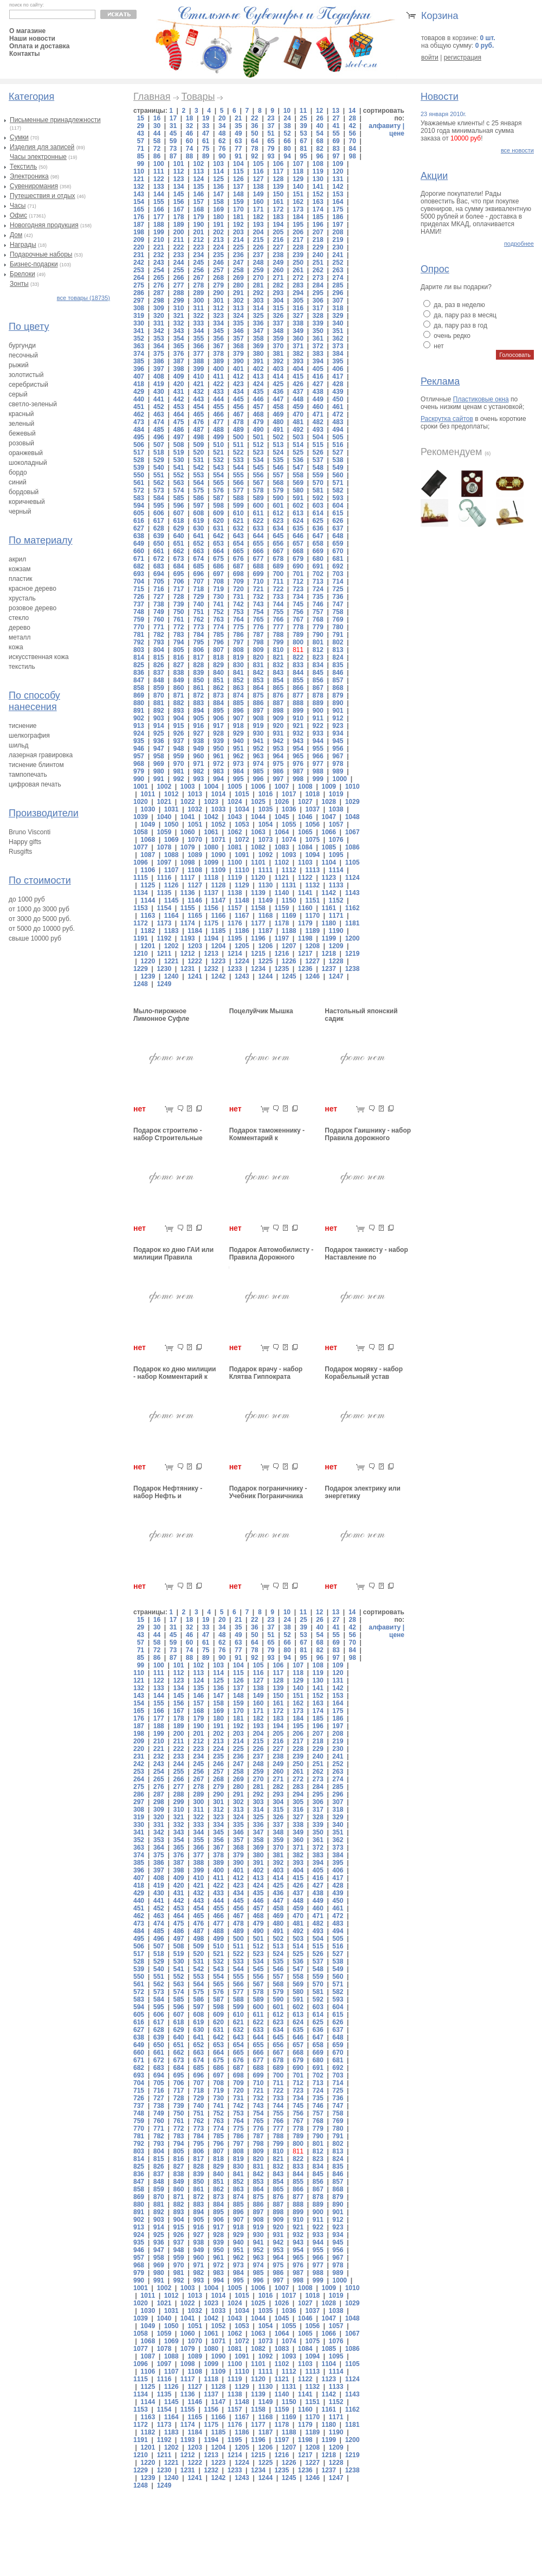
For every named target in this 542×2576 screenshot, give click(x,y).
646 (298, 536)
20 (221, 118)
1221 (171, 961)
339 (318, 323)
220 (138, 247)
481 (298, 422)
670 (337, 551)
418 (138, 384)
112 (178, 171)
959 (178, 756)
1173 (164, 923)
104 (238, 164)
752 (218, 612)
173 (298, 209)
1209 (336, 946)
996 (258, 779)
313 (238, 308)
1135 (164, 893)
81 (303, 148)
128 (278, 179)
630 (198, 528)
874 (238, 695)
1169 (289, 915)
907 (238, 718)
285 (337, 285)
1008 (305, 786)
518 (158, 452)
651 (178, 543)
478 (238, 422)
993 (198, 779)
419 (158, 384)
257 (218, 270)
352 (138, 338)
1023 (211, 802)
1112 (289, 870)
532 (218, 460)
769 (337, 619)
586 (198, 498)
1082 (258, 847)
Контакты (24, 53)
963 (258, 756)
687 (238, 566)
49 (238, 133)
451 (138, 407)
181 (238, 217)
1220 (147, 961)
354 (178, 338)
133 (158, 186)
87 (173, 156)
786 (238, 634)
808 (238, 650)
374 (138, 353)
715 (138, 589)
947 (158, 748)
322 (198, 315)
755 (278, 612)
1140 (281, 893)
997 (278, 779)
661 (158, 551)
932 (298, 733)
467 (238, 414)
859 (158, 688)
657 (298, 543)
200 (178, 232)
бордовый (23, 492)
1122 (305, 877)
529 (158, 460)
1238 (352, 969)
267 (198, 278)
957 (138, 756)
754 (258, 612)
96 (319, 156)
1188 (289, 931)
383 (318, 353)
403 (278, 369)
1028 (328, 802)
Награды (23, 244)
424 (258, 384)
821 (278, 657)
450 (337, 399)
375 (158, 353)
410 (198, 376)
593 (337, 498)
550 (138, 475)
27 (335, 118)
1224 (242, 961)
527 (337, 452)
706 (178, 581)
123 (178, 179)
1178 (281, 923)
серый (18, 394)
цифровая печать (35, 784)
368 (238, 346)
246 (218, 262)
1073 (265, 839)
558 (298, 475)
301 (218, 300)
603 (318, 505)
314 (258, 308)
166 (158, 209)
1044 (258, 817)
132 (138, 186)
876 (278, 695)
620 (218, 521)
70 (352, 141)
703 (337, 574)
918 (238, 726)
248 (258, 262)
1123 (328, 877)
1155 (187, 908)
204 (258, 232)
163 (318, 202)
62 (221, 141)
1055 (289, 824)
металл (20, 637)
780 (337, 627)
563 (178, 483)
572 (138, 490)
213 (218, 240)
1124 (352, 877)
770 (138, 627)
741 (218, 604)
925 (158, 733)
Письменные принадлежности (55, 120)
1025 (258, 802)
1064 (281, 832)
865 (278, 688)
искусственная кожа (39, 657)
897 (258, 710)
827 (178, 665)
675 (218, 558)
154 (138, 202)
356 (218, 338)
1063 (258, 832)
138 (258, 186)
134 (178, 186)
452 (158, 407)
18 (189, 118)
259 (258, 270)
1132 (312, 885)
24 (287, 118)
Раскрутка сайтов (447, 419)
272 (298, 278)
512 (258, 445)
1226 (289, 961)
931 (278, 733)
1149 (265, 900)
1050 (171, 824)
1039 (140, 817)
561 (138, 483)
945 (337, 741)
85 (140, 156)
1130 (265, 885)
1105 (352, 862)
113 (198, 171)
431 (178, 391)
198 (138, 232)
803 (138, 650)
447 (278, 399)
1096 (140, 862)
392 (278, 361)
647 (318, 536)
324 (238, 315)
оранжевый (26, 453)
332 (178, 323)
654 (238, 543)
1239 (147, 976)
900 (318, 710)
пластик (21, 579)
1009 (328, 786)
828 (198, 665)
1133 (336, 885)
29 (140, 126)
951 (238, 748)
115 (238, 171)
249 (278, 262)
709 (238, 581)
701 (298, 574)
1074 (289, 839)
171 (258, 209)
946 (138, 748)
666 (258, 551)
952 (258, 748)
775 (238, 627)
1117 (187, 877)
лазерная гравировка (41, 755)
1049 (147, 824)
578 (258, 490)
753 (238, 612)
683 (158, 566)
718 (198, 589)
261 (298, 270)
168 (198, 209)
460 (318, 407)
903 (158, 718)
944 (318, 741)
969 (158, 764)
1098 (187, 862)
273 (318, 278)
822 (298, 657)
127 (258, 179)
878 (318, 695)
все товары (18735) (83, 298)
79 (270, 148)
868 (337, 688)
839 (198, 672)
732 (258, 596)
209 (138, 240)
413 (258, 376)
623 (278, 521)
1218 (328, 953)
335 (238, 323)
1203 (195, 946)
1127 (195, 885)
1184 (195, 931)
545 (258, 467)
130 (318, 179)
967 (337, 756)
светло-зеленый (33, 404)
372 (318, 346)
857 (337, 680)
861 (198, 688)
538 (337, 460)
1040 (164, 817)
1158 (258, 908)
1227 (312, 961)
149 (258, 194)
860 (178, 688)
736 (337, 596)
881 (158, 703)
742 (238, 604)
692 (337, 566)
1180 (328, 923)
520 (198, 452)
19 (205, 118)
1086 (352, 847)
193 (258, 224)
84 (352, 148)
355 (198, 338)
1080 (211, 847)
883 (198, 703)
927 (198, 733)
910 (298, 718)
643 (238, 536)
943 (298, 741)
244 (178, 262)
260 (278, 270)
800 (298, 642)
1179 (305, 923)
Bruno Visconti (29, 832)
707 (198, 581)
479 (258, 422)
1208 (312, 946)
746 (318, 604)
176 (138, 217)
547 (298, 467)
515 (318, 445)
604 (337, 505)
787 (258, 634)
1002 (164, 786)
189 (178, 224)
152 (318, 194)
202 (218, 232)
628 (158, 528)
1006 (258, 786)
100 (158, 164)
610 (238, 513)
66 (287, 141)
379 (238, 353)
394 (318, 361)
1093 (289, 855)
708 (218, 581)
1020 (140, 802)
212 (198, 240)
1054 (265, 824)
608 (198, 513)
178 (178, 217)
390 (238, 361)
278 (198, 285)
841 (238, 672)
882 (178, 703)
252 (337, 262)
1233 (235, 969)
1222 (195, 961)
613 (298, 513)
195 (298, 224)
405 (318, 369)
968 (138, 764)
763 (218, 619)
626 (337, 521)
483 (337, 422)
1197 (281, 938)
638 (138, 536)
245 (198, 262)
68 (319, 141)
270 (258, 278)
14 (352, 110)
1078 (164, 847)
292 (258, 293)
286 (138, 293)
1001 (140, 786)
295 (318, 293)
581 (318, 490)
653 (218, 543)
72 (156, 148)
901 (337, 710)
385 (138, 361)
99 (140, 164)
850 (198, 680)
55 (335, 133)
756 (298, 612)
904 (178, 718)
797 (238, 642)
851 (218, 680)
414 (278, 376)
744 (278, 604)
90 (221, 156)
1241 (195, 976)
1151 (312, 900)
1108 (195, 870)
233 (178, 255)
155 (158, 202)
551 (158, 475)
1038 (336, 809)
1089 (195, 855)
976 (298, 764)
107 (298, 164)
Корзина (440, 15)
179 (198, 217)
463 (158, 414)
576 (218, 490)
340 (337, 323)
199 (158, 232)
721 (258, 589)
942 (278, 741)
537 (318, 460)
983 (218, 771)
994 (218, 779)
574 (178, 490)
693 (138, 574)
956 (337, 748)
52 (287, 133)
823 (318, 657)
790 (318, 634)
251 (318, 262)
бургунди (22, 345)
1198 (305, 938)
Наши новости (32, 38)
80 (287, 148)
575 (198, 490)
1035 (265, 809)
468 (258, 414)
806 (198, 650)
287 (158, 293)
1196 (258, 938)
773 (198, 627)
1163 (147, 915)
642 (218, 536)
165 (138, 209)
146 (198, 194)
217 (298, 240)
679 (298, 558)
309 (158, 308)
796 (218, 642)
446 (258, 399)
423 (238, 384)
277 (178, 285)
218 (318, 240)
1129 (242, 885)
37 (270, 126)
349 (298, 331)
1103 (305, 862)
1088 (171, 855)
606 (158, 513)
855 (298, 680)
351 (337, 331)
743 (258, 604)
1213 (211, 953)
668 (298, 551)
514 (298, 445)
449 (318, 399)
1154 (164, 908)
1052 (218, 824)
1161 (328, 908)
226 (258, 247)
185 (318, 217)
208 (337, 232)
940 (238, 741)
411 (218, 376)
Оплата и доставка (39, 46)
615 (337, 513)
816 (178, 657)
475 (178, 422)
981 (178, 771)
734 (298, 596)
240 (318, 255)
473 (138, 422)
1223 (218, 961)
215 (258, 240)
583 (138, 498)
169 (218, 209)
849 (178, 680)
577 (238, 490)
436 (278, 391)
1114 (336, 870)
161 (278, 202)
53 (303, 133)
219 (337, 240)
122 (158, 179)
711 (278, 581)
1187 (265, 931)
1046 (305, 817)
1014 (218, 794)
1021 (164, 802)
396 (138, 369)
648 (337, 536)
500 (238, 437)
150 (278, 194)
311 (198, 308)
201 (198, 232)
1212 (187, 953)
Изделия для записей (42, 147)
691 (318, 566)
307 (337, 300)
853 (258, 680)
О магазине (27, 31)
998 (298, 779)
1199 (328, 938)
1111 (265, 870)
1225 (265, 961)
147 (218, 194)
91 (238, 156)
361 (318, 338)
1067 (352, 832)
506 (138, 445)
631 (218, 528)
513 (278, 445)
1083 (281, 847)
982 (198, 771)
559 (318, 475)
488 (218, 429)
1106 (147, 870)
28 (352, 118)
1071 (218, 839)
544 (238, 467)
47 (205, 133)
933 (318, 733)
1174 (187, 923)
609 (218, 513)
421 (198, 384)
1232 (211, 969)
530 (178, 460)
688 (258, 566)
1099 (211, 862)
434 (238, 391)
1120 (258, 877)
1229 (140, 969)
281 (258, 285)
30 (156, 126)
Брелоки (22, 274)
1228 (336, 961)
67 (303, 141)
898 (278, 710)
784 (198, 634)
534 (258, 460)
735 (318, 596)
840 (218, 672)
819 (238, 657)
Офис (18, 215)
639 (158, 536)
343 (178, 331)
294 (298, 293)
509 (198, 445)
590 (278, 498)
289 (198, 293)
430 (158, 391)
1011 (147, 794)
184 (298, 217)
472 (337, 414)
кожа (16, 647)
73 (173, 148)
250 (298, 262)
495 (138, 437)
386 (158, 361)
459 (298, 407)
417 (337, 376)
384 (337, 353)
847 (138, 680)
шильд (19, 745)
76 (221, 148)
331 (158, 323)
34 (221, 126)
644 (258, 536)
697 (218, 574)
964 (278, 756)
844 (298, 672)
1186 (242, 931)
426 (298, 384)
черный (20, 511)
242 (138, 262)
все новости (517, 150)
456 (238, 407)
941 (258, 741)
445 (238, 399)
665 (238, 551)
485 (158, 429)
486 (178, 429)
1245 (289, 976)
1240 (171, 976)
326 (278, 315)
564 (198, 483)
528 (138, 460)
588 (238, 498)
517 (138, 452)
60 (189, 141)
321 (178, 315)
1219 (352, 953)
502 (278, 437)
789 (298, 634)
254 (158, 270)
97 (335, 156)
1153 (140, 908)
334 (218, 323)
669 (318, 551)
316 (298, 308)
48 (221, 133)
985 (258, 771)
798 (258, 642)
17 (173, 118)
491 (278, 429)
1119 (235, 877)
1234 (258, 969)
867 (318, 688)
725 (337, 589)
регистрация (462, 57)
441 (158, 399)
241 (337, 255)
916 (198, 726)
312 (218, 308)
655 (258, 543)
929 (238, 733)
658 (318, 543)
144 (158, 194)
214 (238, 240)
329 (337, 315)
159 (238, 202)
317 (318, 308)
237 (258, 255)
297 (138, 300)
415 (298, 376)
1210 (140, 953)
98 (352, 156)
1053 (242, 824)
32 (189, 126)
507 (158, 445)
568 (278, 483)
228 (298, 247)
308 (138, 308)
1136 (187, 893)
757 (318, 612)
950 (218, 748)
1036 (289, 809)
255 (178, 270)
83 (335, 148)
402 (258, 369)
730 (218, 596)
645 (278, 536)
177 (158, 217)
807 (218, 650)
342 (158, 331)
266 (178, 278)
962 (238, 756)
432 (198, 391)
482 (318, 422)
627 (138, 528)
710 (258, 581)
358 (258, 338)
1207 (289, 946)
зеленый (21, 423)
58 (156, 141)
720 (238, 589)
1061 (211, 832)
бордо (18, 472)
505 (337, 437)
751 (198, 612)
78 (254, 148)
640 (178, 536)
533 (238, 460)
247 (238, 262)
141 (318, 186)
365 (178, 346)
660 (138, 551)
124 (198, 179)
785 (218, 634)
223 (198, 247)
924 (138, 733)
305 (298, 300)
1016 (265, 794)
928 (218, 733)
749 (158, 612)
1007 (281, 786)
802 (337, 642)
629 (178, 528)
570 (318, 483)
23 (270, 118)
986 (278, 771)
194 (278, 224)
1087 (147, 855)
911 (318, 718)
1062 (235, 832)
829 (218, 665)
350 (318, 331)
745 (298, 604)
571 (337, 483)
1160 (305, 908)
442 (178, 399)
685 (198, 566)
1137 (211, 893)
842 (258, 672)
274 (337, 278)
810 (278, 650)
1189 (312, 931)
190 (198, 224)
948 (178, 748)
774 (218, 627)
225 (238, 247)
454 (198, 407)
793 (158, 642)
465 (198, 414)
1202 (171, 946)
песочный (23, 355)
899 (298, 710)
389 (218, 361)
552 (178, 475)
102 (198, 164)
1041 (187, 817)
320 (158, 315)
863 (238, 688)
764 (238, 619)
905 (198, 718)
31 (173, 126)
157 (198, 202)
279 (218, 285)
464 (178, 414)
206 (298, 232)
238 (278, 255)
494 (337, 429)
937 (178, 741)
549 (337, 467)
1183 (171, 931)
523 (258, 452)
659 (337, 543)
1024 (235, 802)
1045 (281, 817)
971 (198, 764)
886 (258, 703)
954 (298, 748)
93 (270, 156)
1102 (281, 862)
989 (337, 771)
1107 (171, 870)
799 (278, 642)
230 (337, 247)
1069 (171, 839)
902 (138, 718)
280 (238, 285)
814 (138, 657)
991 (158, 779)
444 (218, 399)
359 (278, 338)
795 (198, 642)
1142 (328, 893)
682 (138, 566)
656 (278, 543)
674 (198, 558)
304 (278, 300)
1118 (211, 877)
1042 (211, 817)
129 (298, 179)
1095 (336, 855)
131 (337, 179)
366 (198, 346)
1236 (305, 969)
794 (178, 642)
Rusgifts (20, 851)
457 (258, 407)
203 (238, 232)
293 (278, 293)
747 (337, 604)
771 (158, 627)
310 (178, 308)
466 (218, 414)
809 (258, 650)
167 (178, 209)
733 (278, 596)
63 (238, 141)
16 (156, 118)
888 (298, 703)
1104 (328, 862)
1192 (164, 938)
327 (298, 315)
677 (258, 558)
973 (238, 764)
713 (318, 581)
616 (138, 521)
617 (158, 521)
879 (337, 695)
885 (238, 703)
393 (298, 361)
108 (318, 164)
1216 (281, 953)
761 (178, 619)
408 (158, 376)
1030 (147, 809)
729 (198, 596)
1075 (312, 839)
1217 (305, 953)
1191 (140, 938)
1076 (336, 839)
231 (138, 255)
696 (198, 574)
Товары (198, 96)
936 (158, 741)
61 (205, 141)
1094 (312, 855)
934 (337, 733)
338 (298, 323)
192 (238, 224)
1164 (171, 915)
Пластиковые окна (481, 399)
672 (158, 558)
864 (258, 688)
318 (337, 308)
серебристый (28, 384)
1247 (336, 976)
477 (218, 422)
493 (318, 429)
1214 (235, 953)
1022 (187, 802)
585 (178, 498)
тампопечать (28, 774)
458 (278, 407)
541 (178, 467)
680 (318, 558)
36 (254, 126)
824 (337, 657)
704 (138, 581)
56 (352, 133)
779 (318, 627)
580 (298, 490)
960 (198, 756)
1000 (339, 779)
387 (178, 361)
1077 (140, 847)
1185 (218, 931)
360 (298, 338)
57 (140, 141)
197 (337, 224)
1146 (195, 900)
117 (278, 171)
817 (198, 657)
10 (287, 110)
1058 (140, 832)
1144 (147, 900)
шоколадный (28, 462)
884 (218, 703)
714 (337, 581)
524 (278, 452)
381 (278, 353)
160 (258, 202)
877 (298, 695)
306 (318, 300)
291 (238, 293)
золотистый (26, 375)
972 (218, 764)
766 (278, 619)
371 (298, 346)
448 (298, 399)
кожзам (19, 569)
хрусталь (22, 598)
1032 (195, 809)
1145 (171, 900)
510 (218, 445)
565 (218, 483)
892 (158, 710)
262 (318, 270)
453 (178, 407)
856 (318, 680)
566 (238, 483)
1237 (328, 969)
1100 (235, 862)
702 (318, 574)
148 (238, 194)
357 (238, 338)
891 (138, 710)
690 (298, 566)
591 (298, 498)
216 (278, 240)
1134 (140, 893)
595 (158, 505)
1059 (164, 832)
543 (218, 467)
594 (138, 505)
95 (303, 156)
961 (218, 756)
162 (298, 202)
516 (337, 445)
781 (138, 634)
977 (318, 764)
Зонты (19, 283)
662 (178, 551)
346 (238, 331)
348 (278, 331)
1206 (265, 946)
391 (258, 361)
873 (218, 695)
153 (337, 194)
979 (138, 771)
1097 (164, 862)
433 (218, 391)
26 (319, 118)
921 (298, 726)
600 (258, 505)
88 (189, 156)
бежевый (22, 433)
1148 (242, 900)
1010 (352, 786)
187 (138, 224)
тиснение (23, 726)
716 (158, 589)
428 (337, 384)
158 (218, 202)
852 (238, 680)
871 (178, 695)
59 (173, 141)
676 (238, 558)
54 (319, 133)
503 (298, 437)
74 (189, 148)
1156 (211, 908)
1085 (328, 847)
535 (278, 460)
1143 (352, 893)
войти (429, 57)
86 (156, 156)
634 (278, 528)
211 (178, 240)
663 (198, 551)
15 (140, 118)
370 (278, 346)
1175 (211, 923)
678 (278, 558)
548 (318, 467)
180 (218, 217)
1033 (218, 809)
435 (258, 391)
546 (278, 467)
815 (158, 657)
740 (198, 604)
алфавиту (385, 126)
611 (258, 513)
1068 (147, 839)
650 (158, 543)
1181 (352, 923)
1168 (265, 915)
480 (278, 422)
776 (258, 627)
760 (158, 619)
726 (138, 596)
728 (178, 596)
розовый (21, 443)
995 (238, 779)
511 (238, 445)
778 (298, 627)
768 (318, 619)
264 (138, 278)
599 (238, 505)
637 (337, 528)
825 (138, 665)
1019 (336, 794)
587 (218, 498)
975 (278, 764)
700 (278, 574)
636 (318, 528)
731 (238, 596)
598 (218, 505)
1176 (235, 923)
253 (138, 270)
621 (238, 521)
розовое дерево (32, 608)
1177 (258, 923)
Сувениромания (34, 186)
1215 (258, 953)
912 (337, 718)
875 (258, 695)
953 (278, 748)
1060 (187, 832)
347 (258, 331)
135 (198, 186)
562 (158, 483)
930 (258, 733)
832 (278, 665)
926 (178, 733)
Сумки (19, 137)
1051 (195, 824)
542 (198, 467)
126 (238, 179)
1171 (336, 915)
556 (258, 475)
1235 (281, 969)
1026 (281, 802)
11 (303, 110)
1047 (328, 817)
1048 (352, 817)
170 (238, 209)
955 (318, 748)
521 (218, 452)
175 (337, 209)
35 (238, 126)
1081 (235, 847)
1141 (305, 893)
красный (21, 414)
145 (178, 194)
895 (218, 710)
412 (238, 376)
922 (318, 726)
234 (198, 255)
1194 (211, 938)
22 (254, 118)
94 (287, 156)
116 (258, 171)
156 (178, 202)
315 (278, 308)
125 (218, 179)
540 (158, 467)
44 (156, 133)
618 (178, 521)
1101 (258, 862)
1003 (187, 786)
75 (205, 148)
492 (298, 429)
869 (138, 695)
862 (218, 688)
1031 (171, 809)
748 (138, 612)
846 (337, 672)
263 (337, 270)
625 (318, 521)
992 (178, 779)
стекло (19, 618)
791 (337, 634)
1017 (289, 794)
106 (278, 164)
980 (158, 771)
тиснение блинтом (36, 765)
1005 (235, 786)
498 (198, 437)
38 (287, 126)
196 (318, 224)
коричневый (27, 502)
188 (158, 224)
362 (337, 338)
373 (337, 346)
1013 (195, 794)
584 (158, 498)
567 (258, 483)
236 (238, 255)
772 (178, 627)
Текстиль (23, 166)
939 (218, 741)
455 (218, 407)
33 (205, 126)
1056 (312, 824)
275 (138, 285)
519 (178, 452)
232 (158, 255)
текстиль (22, 666)
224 (218, 247)
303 (258, 300)
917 (218, 726)
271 (278, 278)
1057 (336, 824)
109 (337, 164)
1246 (312, 976)
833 (298, 665)
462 (138, 414)
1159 (281, 908)
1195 (235, 938)
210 (158, 240)
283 (298, 285)
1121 (281, 877)
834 (318, 665)
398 (178, 369)
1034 (242, 809)
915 (178, 726)
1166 (218, 915)
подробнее (519, 243)
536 (298, 460)
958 (158, 756)
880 (138, 703)
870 (158, 695)
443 (198, 399)
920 (278, 726)
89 (205, 156)
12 (319, 110)
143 (138, 194)
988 (318, 771)
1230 (164, 969)
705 (158, 581)
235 (218, 255)
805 (178, 650)
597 (198, 505)
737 (138, 604)
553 (198, 475)
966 (318, 756)
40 (319, 126)
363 (138, 346)
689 (278, 566)
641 (198, 536)
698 (238, 574)
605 (138, 513)
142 (337, 186)
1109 (218, 870)
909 (278, 718)
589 (258, 498)
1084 (305, 847)
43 (140, 133)
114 (218, 171)
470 (298, 414)
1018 (312, 794)
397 (158, 369)
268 (218, 278)
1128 (218, 885)
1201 (147, 946)
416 (318, 376)
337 (278, 323)
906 (218, 718)
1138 (235, 893)
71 (140, 148)
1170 (312, 915)
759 (138, 619)
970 (178, 764)
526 (318, 452)
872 (198, 695)
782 (158, 634)
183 (278, 217)
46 (189, 133)
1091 (242, 855)
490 (258, 429)
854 (278, 680)
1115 (140, 877)
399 (198, 369)
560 (337, 475)
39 (303, 126)
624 (298, 521)
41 (335, 126)
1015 (242, 794)
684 (178, 566)
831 (258, 665)
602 (298, 505)
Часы (17, 205)
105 (258, 164)
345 (218, 331)
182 (258, 217)
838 (178, 672)
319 (138, 315)
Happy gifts (25, 842)
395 (337, 361)
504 (318, 437)
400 (218, 369)
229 (318, 247)
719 (218, 589)
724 (318, 589)
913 (138, 726)
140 (298, 186)
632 (238, 528)
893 (178, 710)
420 (178, 384)
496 (158, 437)
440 (138, 399)
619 (198, 521)
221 (158, 247)
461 (337, 407)
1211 (164, 953)
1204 (218, 946)
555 (238, 475)
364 (158, 346)
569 (298, 483)
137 (238, 186)
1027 (305, 802)
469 (278, 414)
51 (270, 133)
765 (258, 619)
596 (178, 505)
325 (258, 315)
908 (258, 718)
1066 (328, 832)
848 (158, 680)
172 (278, 209)
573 (158, 490)
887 (278, 703)
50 (254, 133)
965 (298, 756)
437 (298, 391)
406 (337, 369)
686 (218, 566)
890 (337, 703)
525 (298, 452)
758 (337, 612)
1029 (352, 802)
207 (318, 232)
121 (138, 179)
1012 (171, 794)
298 (158, 300)
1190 (336, 931)
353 (158, 338)
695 (178, 574)
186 (337, 217)
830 (238, 665)
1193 (187, 938)
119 (318, 171)
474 (158, 422)
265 (158, 278)
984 (238, 771)
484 (138, 429)
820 (258, 657)
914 (158, 726)
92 (254, 156)
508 (178, 445)
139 (278, 186)
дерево (19, 627)
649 (138, 543)
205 (278, 232)
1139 (258, 893)
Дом (16, 235)
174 (318, 209)
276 (158, 285)
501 (258, 437)
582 (337, 490)
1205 (242, 946)
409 (178, 376)
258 (238, 270)
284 (318, 285)
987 (298, 771)
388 (198, 361)
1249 (164, 984)
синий (18, 482)
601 (278, 505)
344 (198, 331)
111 (158, 171)
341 (138, 331)
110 (138, 171)
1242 (218, 976)
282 (278, 285)
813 (337, 650)
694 (158, 574)
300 (198, 300)
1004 (211, 786)
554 (218, 475)
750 (178, 612)
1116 (164, 877)
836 (138, 672)
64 (254, 141)
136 (218, 186)
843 (278, 672)
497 (178, 437)
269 (238, 278)
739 (178, 604)
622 (258, 521)
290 (218, 293)
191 (218, 224)
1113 (312, 870)
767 (298, 619)
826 (158, 665)
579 (278, 490)
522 (238, 452)
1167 (242, 915)
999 (318, 779)
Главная (152, 96)
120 (337, 171)
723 (298, 589)
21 (238, 118)
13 (335, 110)
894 (198, 710)
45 (173, 133)
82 (319, 148)
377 (198, 353)
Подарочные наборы (41, 254)
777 (278, 627)
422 (218, 384)
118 (298, 171)
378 (218, 353)
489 (238, 429)
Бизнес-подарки (34, 264)
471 (318, 414)
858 (138, 688)
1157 (235, 908)
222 (178, 247)
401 (238, 369)
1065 (305, 832)
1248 (140, 984)
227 (278, 247)
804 (158, 650)
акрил (17, 559)
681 (337, 558)
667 (278, 551)
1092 (265, 855)
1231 (187, 969)
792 (138, 642)
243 (158, 262)
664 (218, 551)
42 (352, 126)
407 (138, 376)
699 (258, 574)
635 (298, 528)
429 (138, 391)
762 (198, 619)
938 (198, 741)
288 (178, 293)
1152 (336, 900)
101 (178, 164)
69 (335, 141)
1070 (195, 839)
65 (270, 141)
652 (198, 543)
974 (258, 764)
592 (318, 498)
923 (337, 726)
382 (298, 353)
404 (298, 369)
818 (218, 657)
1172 (140, 923)
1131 (289, 885)
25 (303, 118)
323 (218, 315)
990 (138, 779)
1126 (171, 885)
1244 (265, 976)
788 (278, 634)
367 (218, 346)
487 (198, 429)
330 (138, 323)
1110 (242, 870)
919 (258, 726)
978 (337, 764)
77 (238, 148)
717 (178, 589)
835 (337, 665)
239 (298, 255)
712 (298, 581)
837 (158, 672)
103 (218, 164)
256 (198, 270)
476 (198, 422)
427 (318, 384)
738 (158, 604)
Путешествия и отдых (42, 196)
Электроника (29, 176)
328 (318, 315)
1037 (312, 809)
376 (178, 353)
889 (318, 703)
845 (318, 672)
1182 (147, 931)
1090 (218, 855)
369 (258, 346)
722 (278, 589)
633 (258, 528)
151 (298, 194)
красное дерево (32, 588)
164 (337, 202)
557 (278, 475)
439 (337, 391)
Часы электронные (38, 157)
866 (298, 688)
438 (318, 391)
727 (158, 596)
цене (396, 133)
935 (138, 741)
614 (318, 513)
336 (258, 323)
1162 (352, 908)
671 (138, 558)
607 (178, 513)
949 (198, 748)
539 (138, 467)
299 (178, 300)
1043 (235, 817)
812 (318, 650)
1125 (147, 885)
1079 (187, 847)
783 (178, 634)
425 (278, 384)
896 (238, 710)
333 (198, 323)
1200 (352, 938)
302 (238, 300)
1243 (242, 976)
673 (178, 558)
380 (258, 353)
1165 (195, 915)
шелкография (29, 735)
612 (278, 513)
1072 (242, 839)
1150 (289, 900)
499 (218, 437)
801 (318, 642)
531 (198, 460)
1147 (218, 900)
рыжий (19, 365)
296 (337, 293)
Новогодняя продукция (44, 225)
